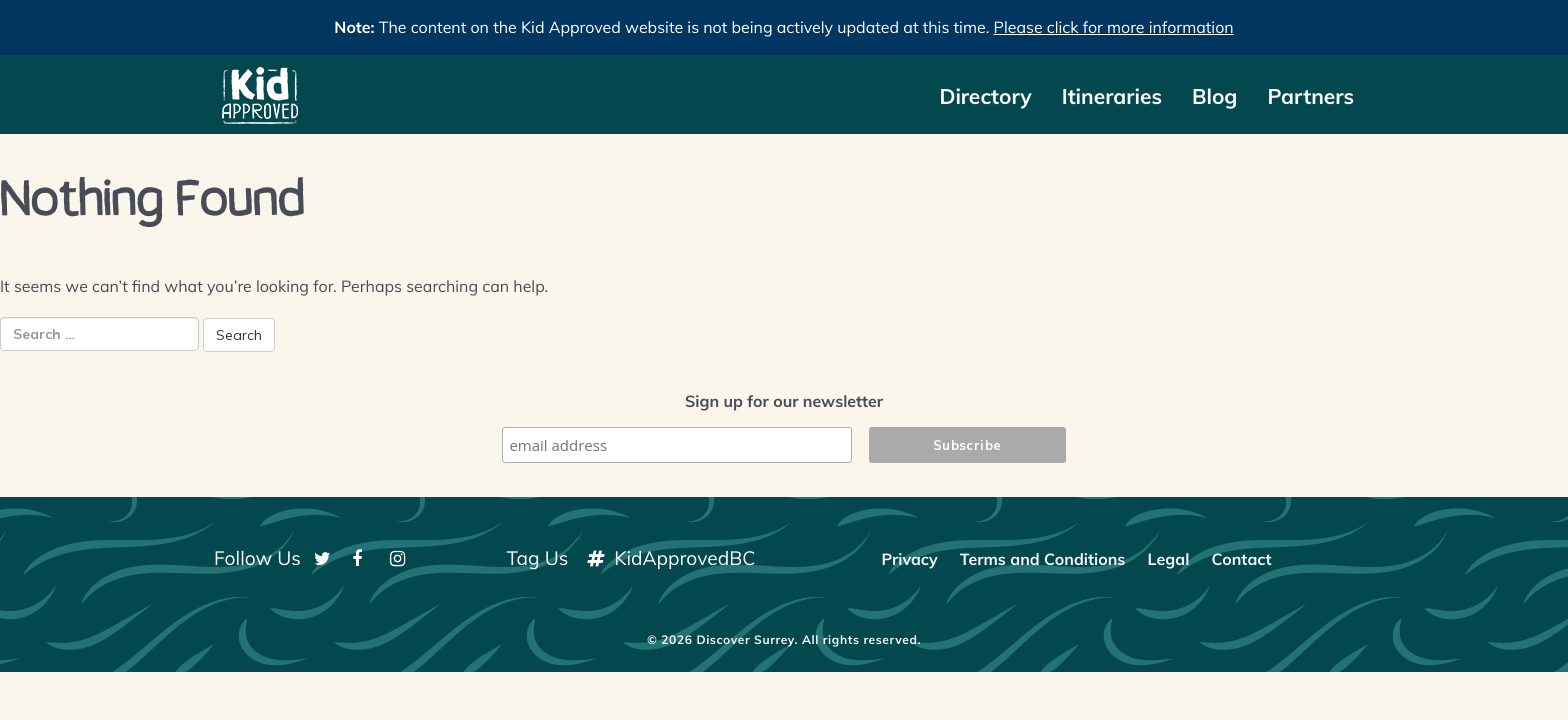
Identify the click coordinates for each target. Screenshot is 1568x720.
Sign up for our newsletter (784, 401)
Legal (1169, 559)
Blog (1214, 97)
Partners (1310, 97)
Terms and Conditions (1043, 559)
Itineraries (1112, 97)
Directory (985, 97)
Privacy (909, 559)
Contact (1241, 559)
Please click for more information (1114, 27)
